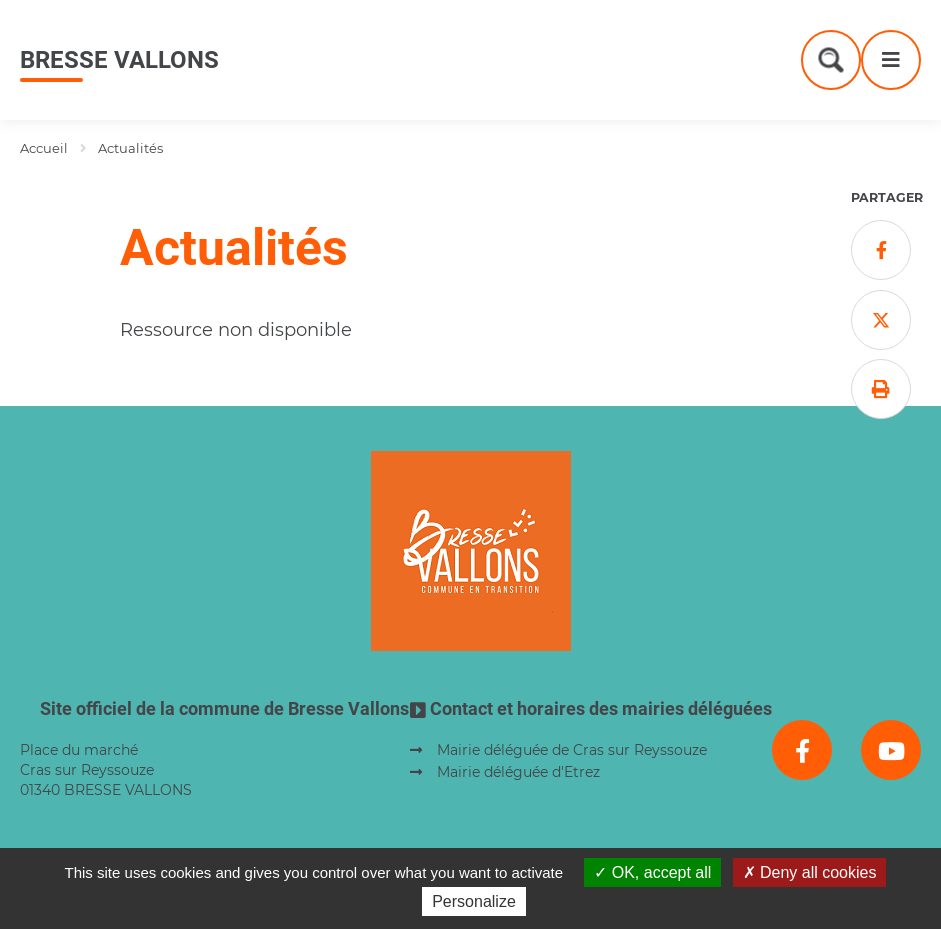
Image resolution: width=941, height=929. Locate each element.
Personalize (474, 901)
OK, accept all (652, 872)
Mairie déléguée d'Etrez (518, 772)
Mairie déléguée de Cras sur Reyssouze (572, 750)
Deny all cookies (810, 872)
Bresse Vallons (119, 60)
